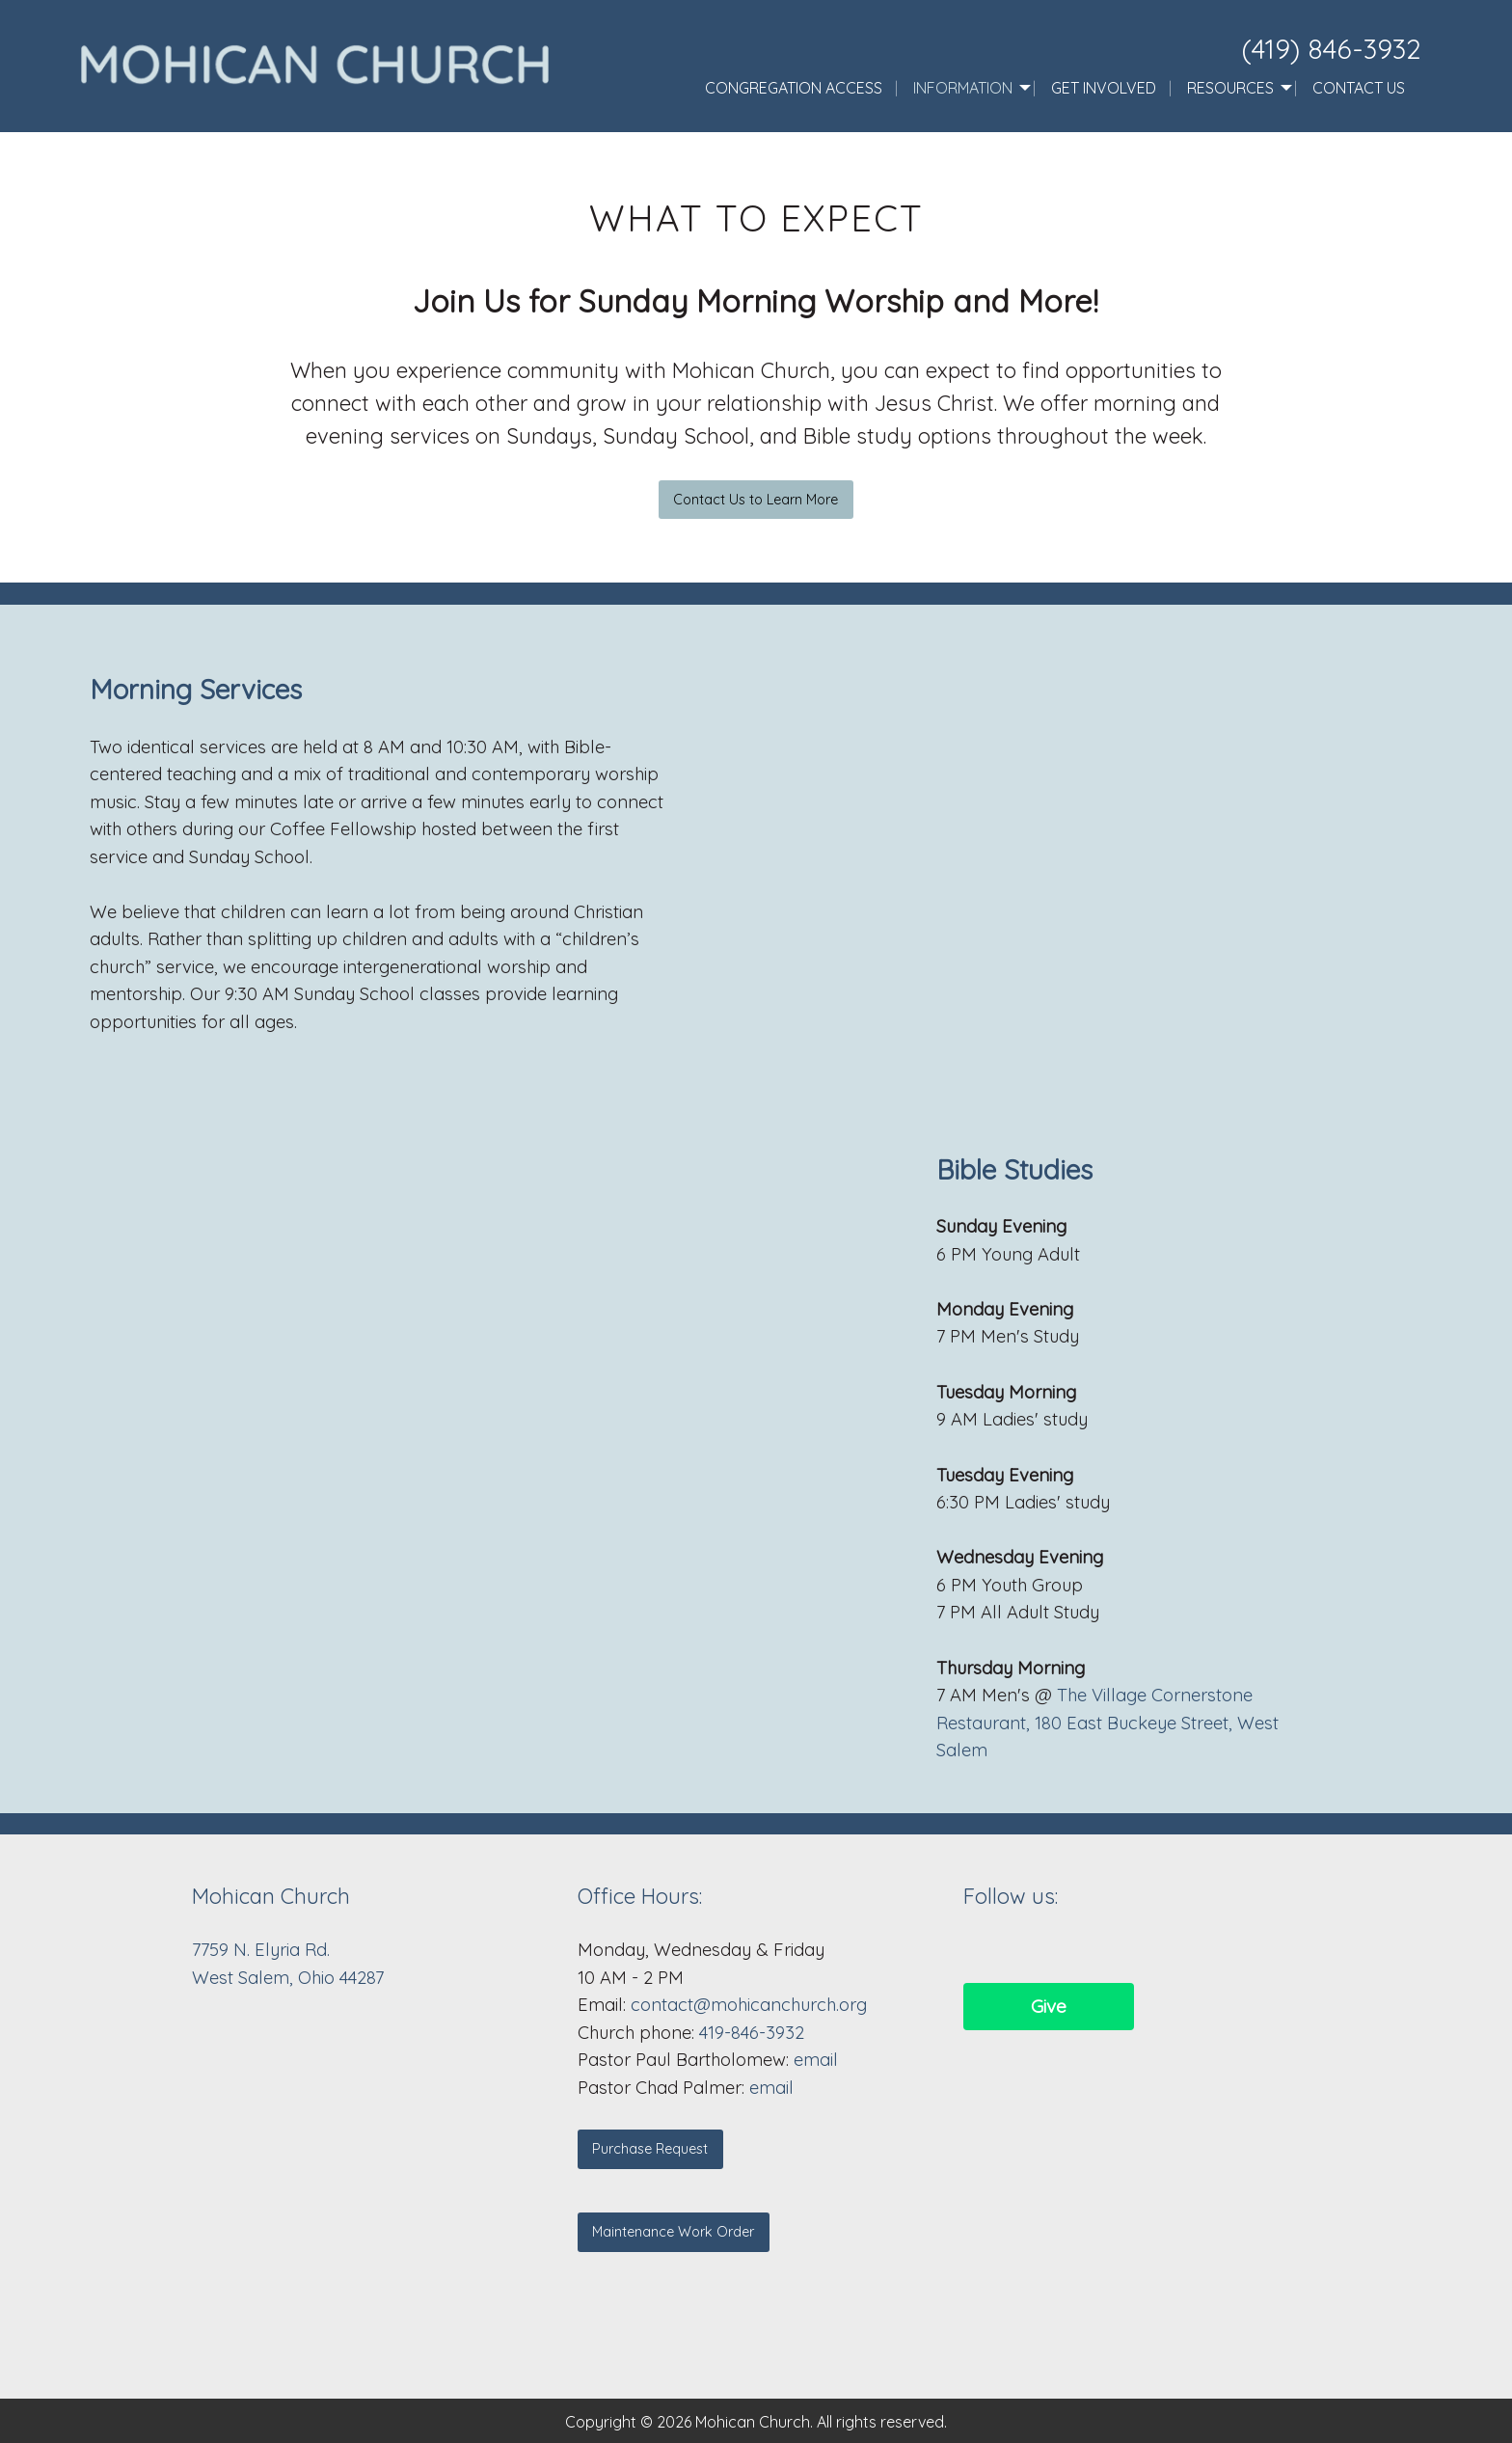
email (816, 2060)
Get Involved (1103, 87)
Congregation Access (793, 87)
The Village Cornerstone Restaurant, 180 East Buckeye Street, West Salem (1107, 1722)
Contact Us (1358, 87)
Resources (1230, 87)
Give (1048, 2006)
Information (962, 87)
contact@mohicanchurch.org (749, 2005)
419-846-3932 (751, 2033)
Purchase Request (650, 2149)
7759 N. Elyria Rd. (263, 1950)
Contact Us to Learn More (755, 499)
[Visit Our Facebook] (978, 1949)
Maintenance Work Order (673, 2231)
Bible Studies (1014, 1169)
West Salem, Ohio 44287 (288, 1978)
